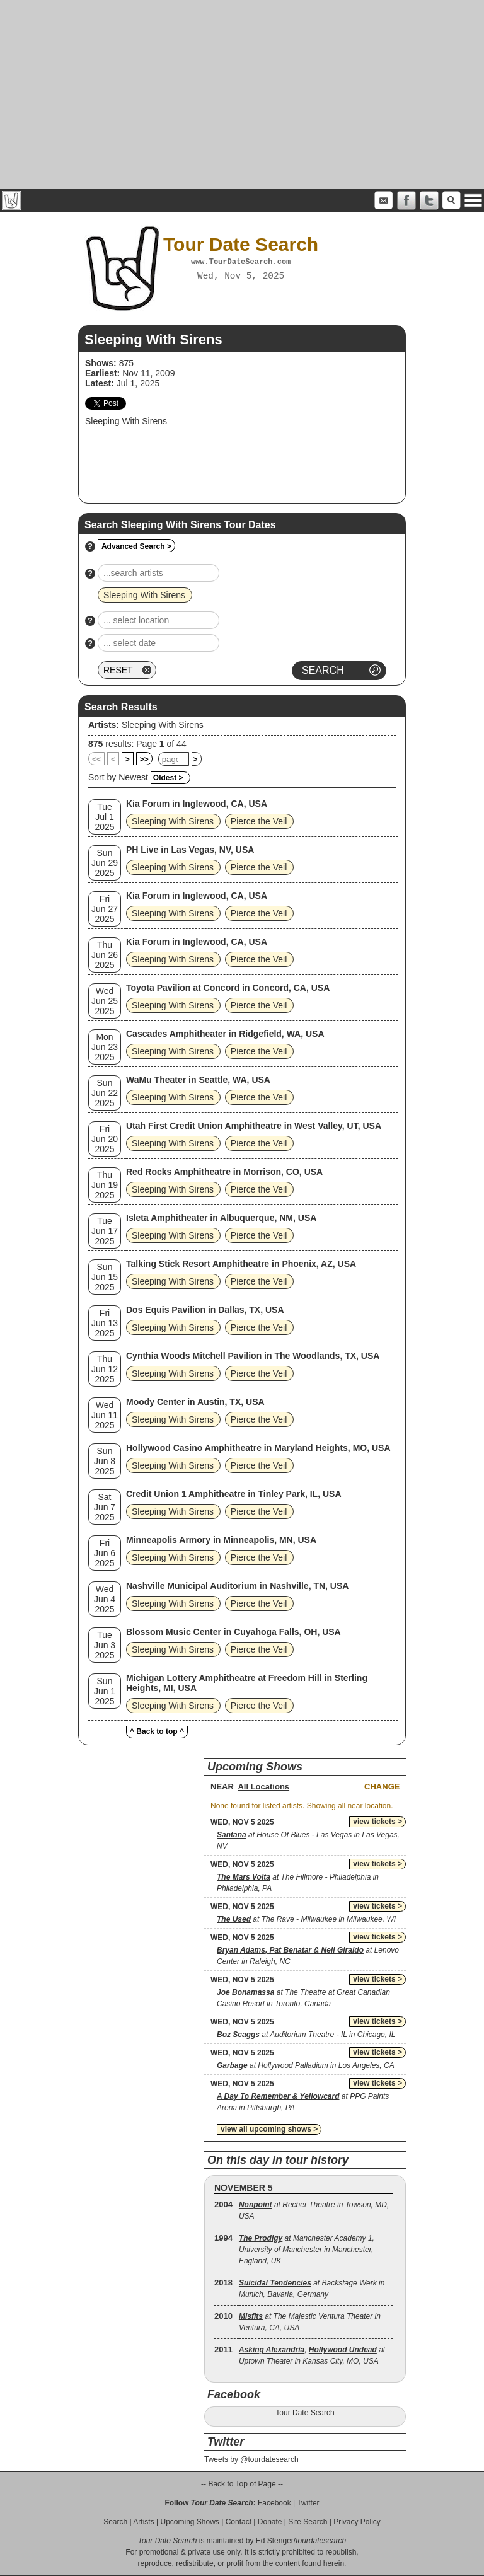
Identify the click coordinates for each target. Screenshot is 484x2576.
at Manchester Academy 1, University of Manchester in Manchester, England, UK (306, 2249)
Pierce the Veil (259, 821)
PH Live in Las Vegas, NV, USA (190, 850)
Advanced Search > (136, 546)
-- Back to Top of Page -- (242, 2484)
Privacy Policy (357, 2521)
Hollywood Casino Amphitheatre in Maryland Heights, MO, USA (258, 1448)
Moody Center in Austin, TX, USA (195, 1402)
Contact (238, 2521)
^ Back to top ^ (157, 1731)
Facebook (274, 2502)
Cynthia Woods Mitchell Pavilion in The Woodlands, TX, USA (252, 1356)
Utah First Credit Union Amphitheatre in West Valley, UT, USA (253, 1126)
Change (382, 1786)
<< (96, 759)
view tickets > (377, 1821)
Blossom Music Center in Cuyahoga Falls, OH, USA (233, 1632)
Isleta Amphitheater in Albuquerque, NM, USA (221, 1218)
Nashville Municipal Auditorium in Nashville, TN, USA (237, 1586)
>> (144, 759)
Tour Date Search (304, 2412)
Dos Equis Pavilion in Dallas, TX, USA (205, 1310)
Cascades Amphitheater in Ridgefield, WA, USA (225, 1034)
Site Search (307, 2521)
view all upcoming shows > (269, 2129)
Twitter (308, 2502)
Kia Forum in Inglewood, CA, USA (196, 804)
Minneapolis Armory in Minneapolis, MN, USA (221, 1540)
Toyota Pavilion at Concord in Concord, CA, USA (228, 988)
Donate (270, 2521)
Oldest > (168, 777)
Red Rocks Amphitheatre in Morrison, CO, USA (224, 1172)
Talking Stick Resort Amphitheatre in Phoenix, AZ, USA (241, 1264)
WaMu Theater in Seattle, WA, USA (198, 1080)
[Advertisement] (242, 94)
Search (115, 2521)
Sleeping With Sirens (163, 725)
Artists (143, 2521)
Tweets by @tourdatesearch (251, 2459)
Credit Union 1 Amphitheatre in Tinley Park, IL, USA (234, 1494)
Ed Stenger (275, 2540)
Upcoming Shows (189, 2521)
